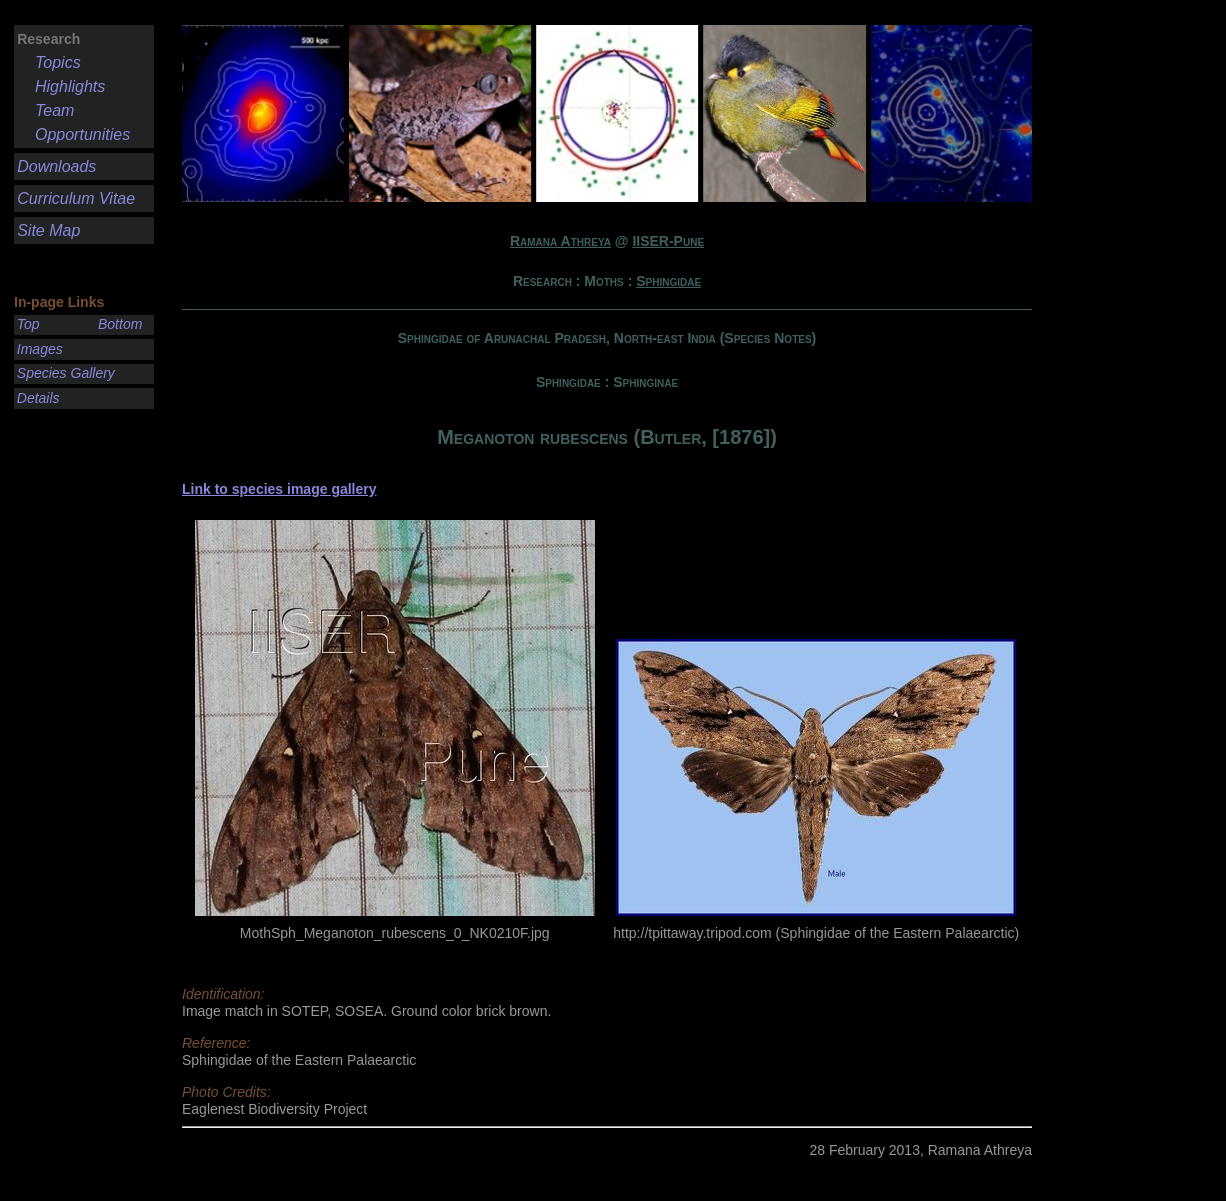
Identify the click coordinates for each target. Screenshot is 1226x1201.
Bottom (120, 324)
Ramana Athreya (560, 241)
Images (40, 349)
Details (38, 398)
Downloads (56, 166)
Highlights (70, 86)
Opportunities (82, 134)
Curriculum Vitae (76, 198)
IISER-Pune (668, 241)
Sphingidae (668, 281)
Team (54, 110)
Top (28, 324)
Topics (58, 62)
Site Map (48, 230)
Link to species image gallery (279, 489)
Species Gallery (66, 373)
